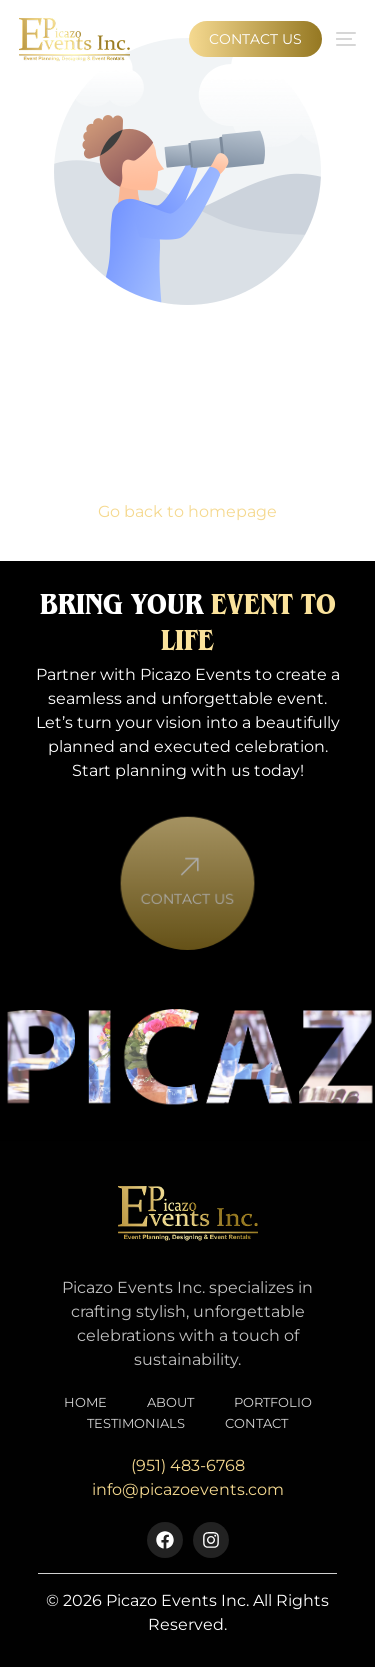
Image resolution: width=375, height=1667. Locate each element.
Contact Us (187, 912)
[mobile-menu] (344, 39)
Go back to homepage (187, 511)
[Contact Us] (187, 881)
